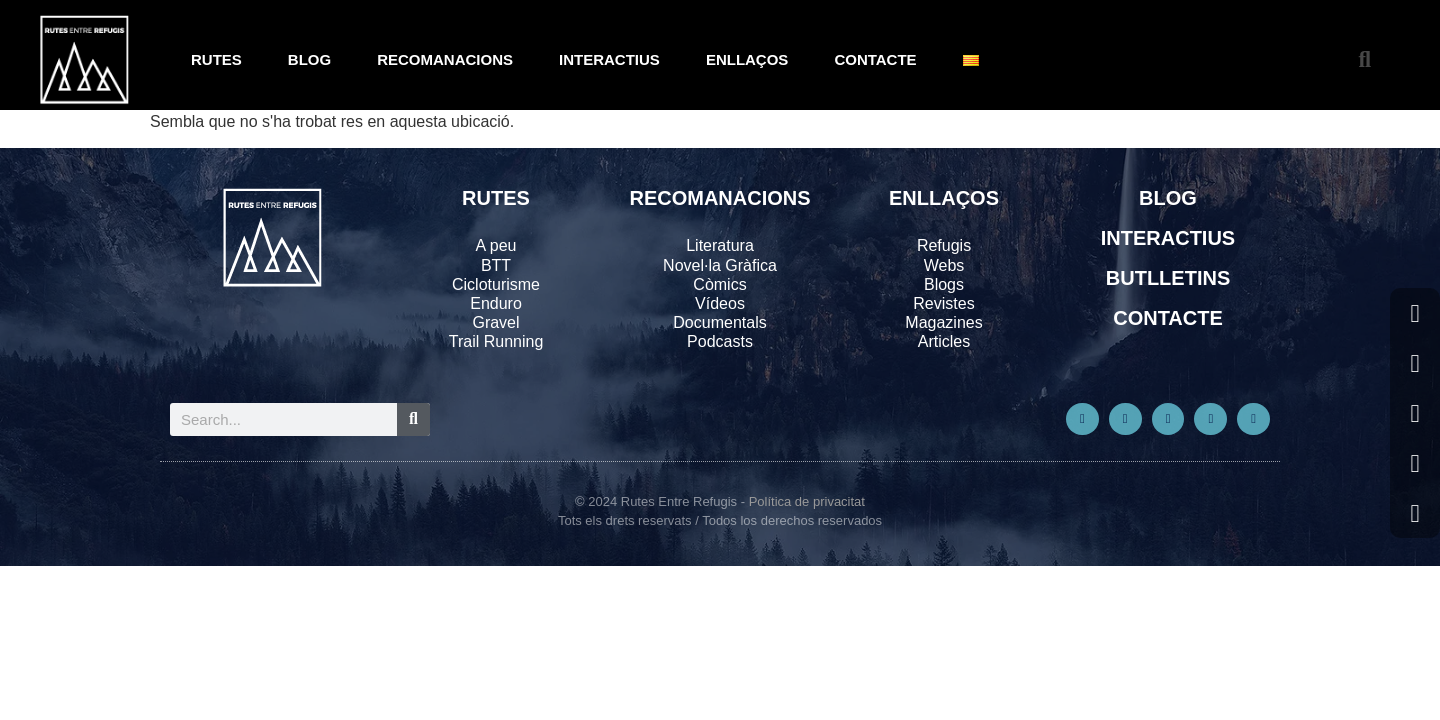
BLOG (309, 59)
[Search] (413, 419)
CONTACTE (875, 59)
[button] (1364, 60)
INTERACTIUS (609, 59)
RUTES (216, 59)
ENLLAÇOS (747, 59)
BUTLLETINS (1168, 278)
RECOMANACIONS (445, 59)
